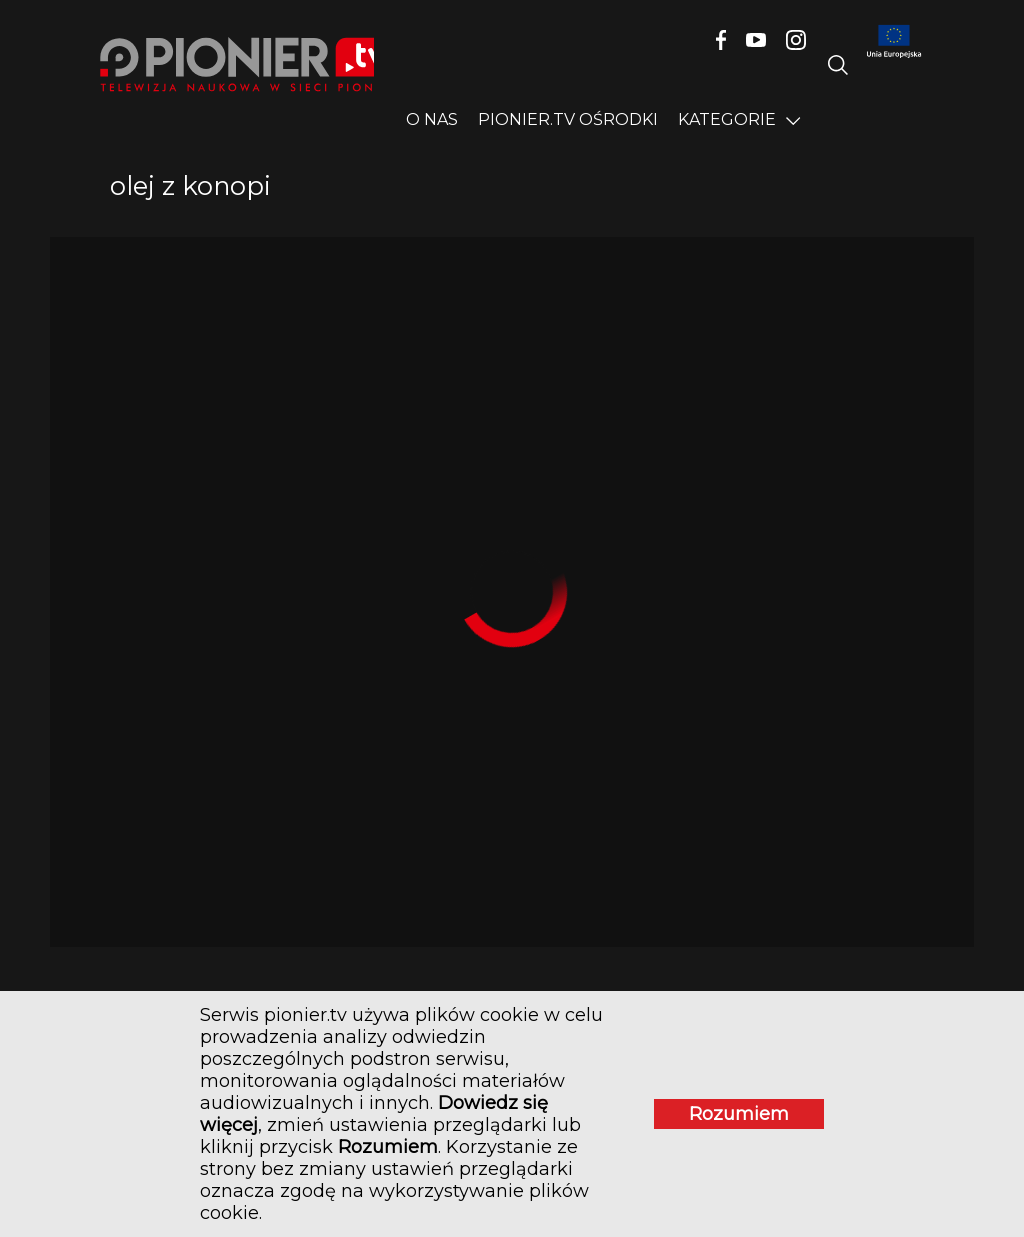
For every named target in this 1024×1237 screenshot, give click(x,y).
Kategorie (727, 119)
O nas (432, 119)
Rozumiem (739, 1114)
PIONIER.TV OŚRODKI (568, 119)
